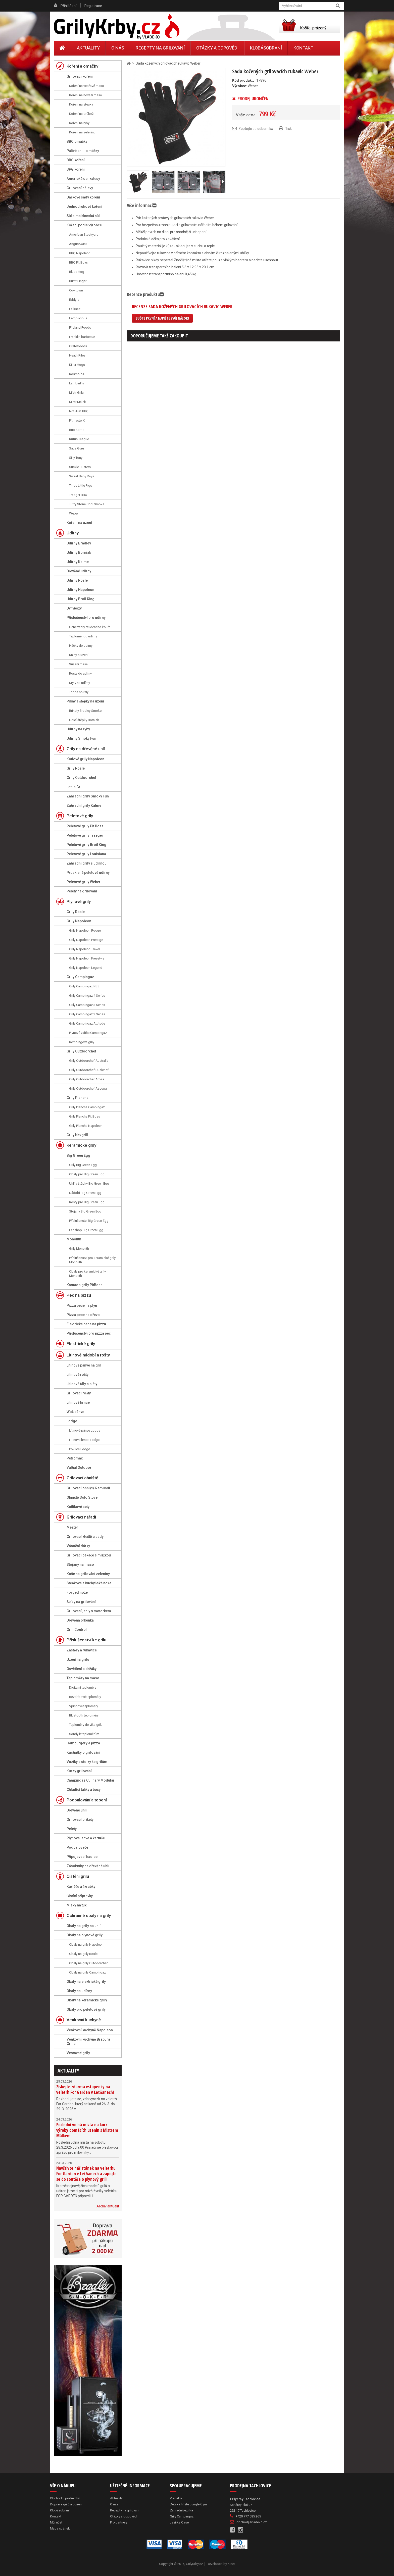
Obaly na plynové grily (85, 1935)
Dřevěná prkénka (80, 1620)
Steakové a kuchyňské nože (89, 1583)
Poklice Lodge (79, 1449)
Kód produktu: (244, 80)
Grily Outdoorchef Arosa (86, 1079)
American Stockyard (83, 234)
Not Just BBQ (78, 411)
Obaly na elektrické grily (86, 1982)
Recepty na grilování (160, 47)
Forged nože (77, 1592)
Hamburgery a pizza (83, 1743)
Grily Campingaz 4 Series (87, 995)
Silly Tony (75, 458)
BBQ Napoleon (79, 253)
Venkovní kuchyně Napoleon (90, 2030)
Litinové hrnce (78, 1402)
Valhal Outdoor (79, 1468)
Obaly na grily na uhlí (84, 1926)
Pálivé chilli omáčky (83, 151)
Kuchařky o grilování (83, 1752)
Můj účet (56, 2522)
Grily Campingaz (80, 977)
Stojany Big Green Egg (85, 1211)
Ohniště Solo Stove (82, 1497)
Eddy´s (74, 299)
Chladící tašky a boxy (84, 1790)
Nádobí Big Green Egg (85, 1193)
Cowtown (76, 290)
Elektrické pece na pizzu (86, 1324)
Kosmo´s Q (77, 374)
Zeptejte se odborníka (255, 129)
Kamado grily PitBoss (85, 1285)
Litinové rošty (77, 1375)
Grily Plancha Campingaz (87, 1107)
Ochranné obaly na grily (89, 1915)
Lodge (72, 1421)
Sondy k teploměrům (84, 1734)
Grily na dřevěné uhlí (86, 748)
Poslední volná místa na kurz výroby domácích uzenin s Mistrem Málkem (87, 2130)
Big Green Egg (78, 1155)
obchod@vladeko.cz (251, 2522)
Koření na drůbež (81, 114)
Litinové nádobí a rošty (88, 1354)
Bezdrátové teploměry (85, 1697)
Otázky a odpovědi (217, 47)
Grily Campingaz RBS (84, 986)
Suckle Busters (80, 467)
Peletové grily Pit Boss (85, 826)
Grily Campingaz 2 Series (87, 1014)
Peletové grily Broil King (86, 845)
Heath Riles (77, 355)
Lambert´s (76, 383)
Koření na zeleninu (82, 132)
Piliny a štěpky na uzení (85, 701)
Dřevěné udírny (79, 571)
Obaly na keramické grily (87, 2000)
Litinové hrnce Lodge (84, 1440)
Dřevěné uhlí (77, 1810)
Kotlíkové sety (78, 1507)
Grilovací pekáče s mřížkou (89, 1555)
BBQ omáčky (77, 141)
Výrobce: (239, 86)
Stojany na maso (80, 1564)
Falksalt (74, 309)
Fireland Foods (80, 327)
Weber (74, 513)
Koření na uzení (79, 523)
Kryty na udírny (79, 683)
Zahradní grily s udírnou (87, 863)
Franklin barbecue (82, 337)
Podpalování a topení (87, 1799)
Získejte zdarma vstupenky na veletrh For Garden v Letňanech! (85, 2089)
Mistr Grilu (76, 392)
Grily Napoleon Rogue (85, 930)
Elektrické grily (81, 1343)
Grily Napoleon (79, 921)
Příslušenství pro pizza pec (89, 1333)
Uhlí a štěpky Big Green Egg (89, 1183)
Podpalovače (77, 1847)
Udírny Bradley (79, 543)
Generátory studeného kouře (89, 627)
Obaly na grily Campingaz (87, 1972)
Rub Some (76, 430)
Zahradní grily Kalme (84, 805)
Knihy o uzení (78, 655)
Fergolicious (78, 318)
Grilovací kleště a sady (85, 1537)
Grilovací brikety (80, 1819)
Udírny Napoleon (80, 590)
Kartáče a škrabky (81, 1887)
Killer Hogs (77, 365)
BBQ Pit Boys (78, 262)
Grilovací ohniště (82, 1477)
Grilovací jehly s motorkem (89, 1611)
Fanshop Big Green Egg (86, 1230)
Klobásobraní (266, 47)
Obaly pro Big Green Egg (87, 1174)
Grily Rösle (76, 768)
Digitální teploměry (82, 1687)
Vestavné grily (78, 2053)
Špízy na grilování (81, 1602)
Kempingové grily (81, 1042)
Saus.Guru (76, 448)
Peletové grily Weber (84, 882)
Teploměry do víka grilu (86, 1725)
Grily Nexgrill (77, 1135)
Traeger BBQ (78, 495)
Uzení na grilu (78, 1659)
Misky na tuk (76, 1905)
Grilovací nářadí (81, 1517)
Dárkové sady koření (83, 197)
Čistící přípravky (80, 1896)
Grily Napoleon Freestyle (86, 958)
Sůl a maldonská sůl (83, 216)
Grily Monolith (79, 1248)
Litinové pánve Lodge (84, 1430)
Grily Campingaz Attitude (87, 1023)
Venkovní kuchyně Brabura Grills (88, 2041)
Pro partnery (118, 2522)
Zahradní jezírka (181, 2510)
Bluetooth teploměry (83, 1715)
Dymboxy (74, 608)
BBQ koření (76, 160)
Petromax (75, 1458)
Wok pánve (75, 1412)
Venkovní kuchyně (84, 2019)
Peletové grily (80, 815)
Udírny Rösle (77, 580)
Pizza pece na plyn (82, 1305)
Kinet (231, 2564)
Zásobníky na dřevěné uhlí (88, 1866)
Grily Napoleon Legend (85, 968)
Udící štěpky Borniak (84, 720)
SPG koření (76, 169)
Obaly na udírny (79, 1991)
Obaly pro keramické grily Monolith (87, 1274)
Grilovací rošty (79, 1393)
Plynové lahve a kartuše (86, 1838)
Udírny (73, 532)
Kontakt (303, 47)
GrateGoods (78, 346)
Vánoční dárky (78, 1546)
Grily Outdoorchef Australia (88, 1061)
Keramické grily (81, 1145)
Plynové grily (79, 901)
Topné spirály (78, 692)
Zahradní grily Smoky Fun (88, 796)
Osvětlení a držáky (81, 1669)
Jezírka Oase (179, 2522)
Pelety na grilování (82, 891)
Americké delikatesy (83, 179)
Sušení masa (78, 664)
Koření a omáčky (82, 66)
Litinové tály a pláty (82, 1384)
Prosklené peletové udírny (88, 873)
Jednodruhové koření (84, 207)
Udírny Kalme (78, 562)
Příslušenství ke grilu (86, 1639)
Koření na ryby (79, 123)
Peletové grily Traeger (85, 835)
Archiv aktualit (107, 2206)
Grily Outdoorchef (81, 778)
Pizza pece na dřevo (83, 1315)
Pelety (72, 1829)
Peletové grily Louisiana (86, 854)
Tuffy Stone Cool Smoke (86, 504)
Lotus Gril (74, 787)
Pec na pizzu (79, 1295)
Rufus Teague (79, 439)
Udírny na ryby (78, 729)
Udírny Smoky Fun (81, 738)
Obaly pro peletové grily (86, 2009)
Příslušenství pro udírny (86, 618)
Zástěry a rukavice (82, 1650)
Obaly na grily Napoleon (86, 1944)
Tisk (288, 129)
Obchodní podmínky (65, 2498)
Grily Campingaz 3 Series (87, 1005)
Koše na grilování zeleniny (88, 1574)
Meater (72, 1527)
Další (222, 182)
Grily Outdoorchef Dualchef (89, 1070)
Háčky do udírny (80, 645)
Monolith (74, 1239)
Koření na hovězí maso (85, 95)
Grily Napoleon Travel (84, 949)
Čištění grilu (78, 1876)
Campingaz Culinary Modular (91, 1780)
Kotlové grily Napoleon (85, 759)
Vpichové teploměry (83, 1706)
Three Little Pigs (80, 485)
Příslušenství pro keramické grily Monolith (92, 1260)
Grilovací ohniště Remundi (88, 1488)
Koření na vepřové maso (86, 86)
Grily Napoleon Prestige (86, 940)
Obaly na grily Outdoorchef (88, 1963)
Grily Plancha (77, 1098)
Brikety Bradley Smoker (86, 711)
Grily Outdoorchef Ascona (88, 1088)
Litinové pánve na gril (84, 1365)
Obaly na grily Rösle (83, 1954)
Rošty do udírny (80, 673)
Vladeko (176, 2498)
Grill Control (77, 1630)
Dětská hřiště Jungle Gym (188, 2504)
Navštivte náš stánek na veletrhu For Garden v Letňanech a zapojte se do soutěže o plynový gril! (86, 2173)
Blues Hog (76, 272)
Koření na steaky (81, 104)
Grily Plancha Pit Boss (84, 1116)
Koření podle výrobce (84, 225)
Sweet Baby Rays (81, 476)
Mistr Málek (77, 402)
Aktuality (68, 2070)
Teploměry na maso (83, 1678)
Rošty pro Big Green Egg (87, 1202)
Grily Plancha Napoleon (86, 1126)
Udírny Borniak (79, 552)
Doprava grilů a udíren (66, 2504)
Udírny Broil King (80, 599)
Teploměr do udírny (83, 636)
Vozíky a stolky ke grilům (87, 1762)
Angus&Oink (78, 244)
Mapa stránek (60, 2528)
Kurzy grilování (79, 1771)
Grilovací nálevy (80, 188)
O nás (117, 47)
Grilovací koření (80, 76)
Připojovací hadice (82, 1857)
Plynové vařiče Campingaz (88, 1033)
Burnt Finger (77, 281)
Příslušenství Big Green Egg (89, 1221)
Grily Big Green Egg (83, 1165)
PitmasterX (77, 420)
